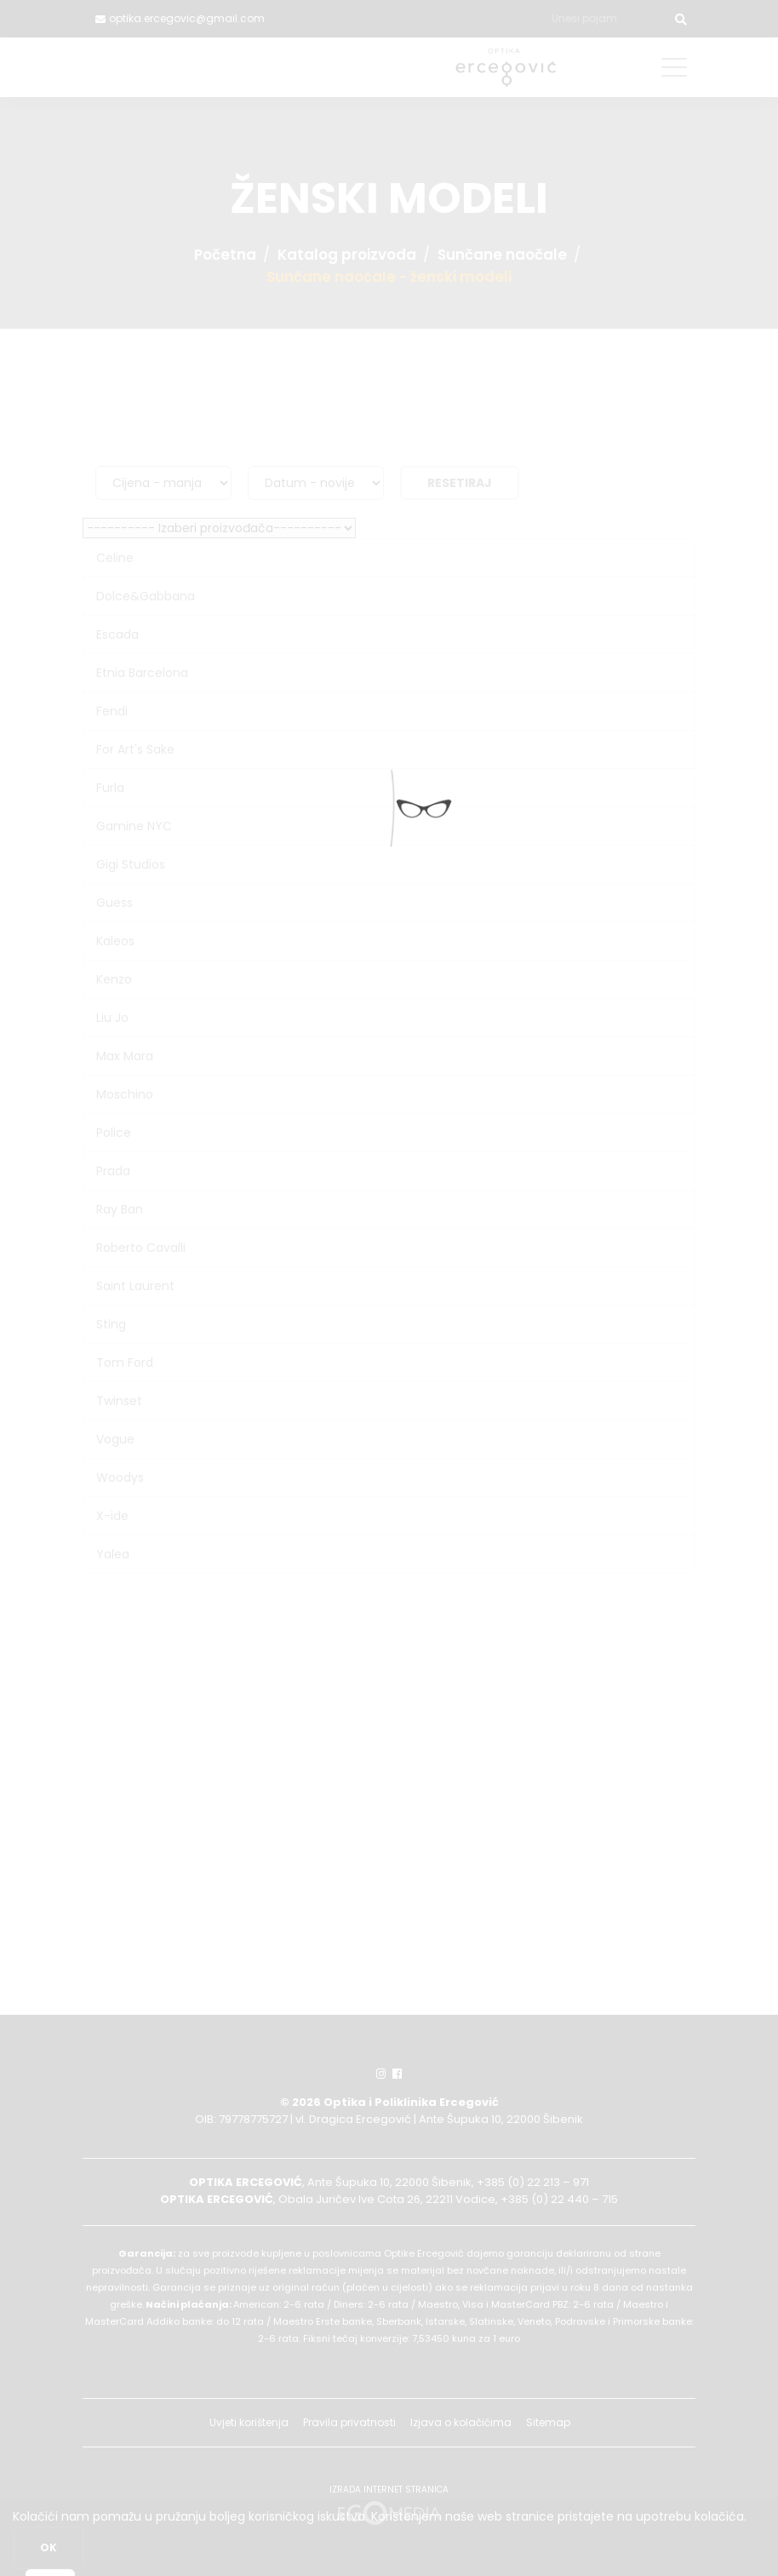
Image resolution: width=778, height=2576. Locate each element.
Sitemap (548, 2422)
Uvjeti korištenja (249, 2422)
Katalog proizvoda (346, 254)
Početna (225, 254)
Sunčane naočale (502, 254)
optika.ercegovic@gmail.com (187, 18)
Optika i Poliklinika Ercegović (411, 2102)
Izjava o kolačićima (461, 2422)
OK (48, 2547)
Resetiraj (459, 482)
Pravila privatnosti (349, 2422)
